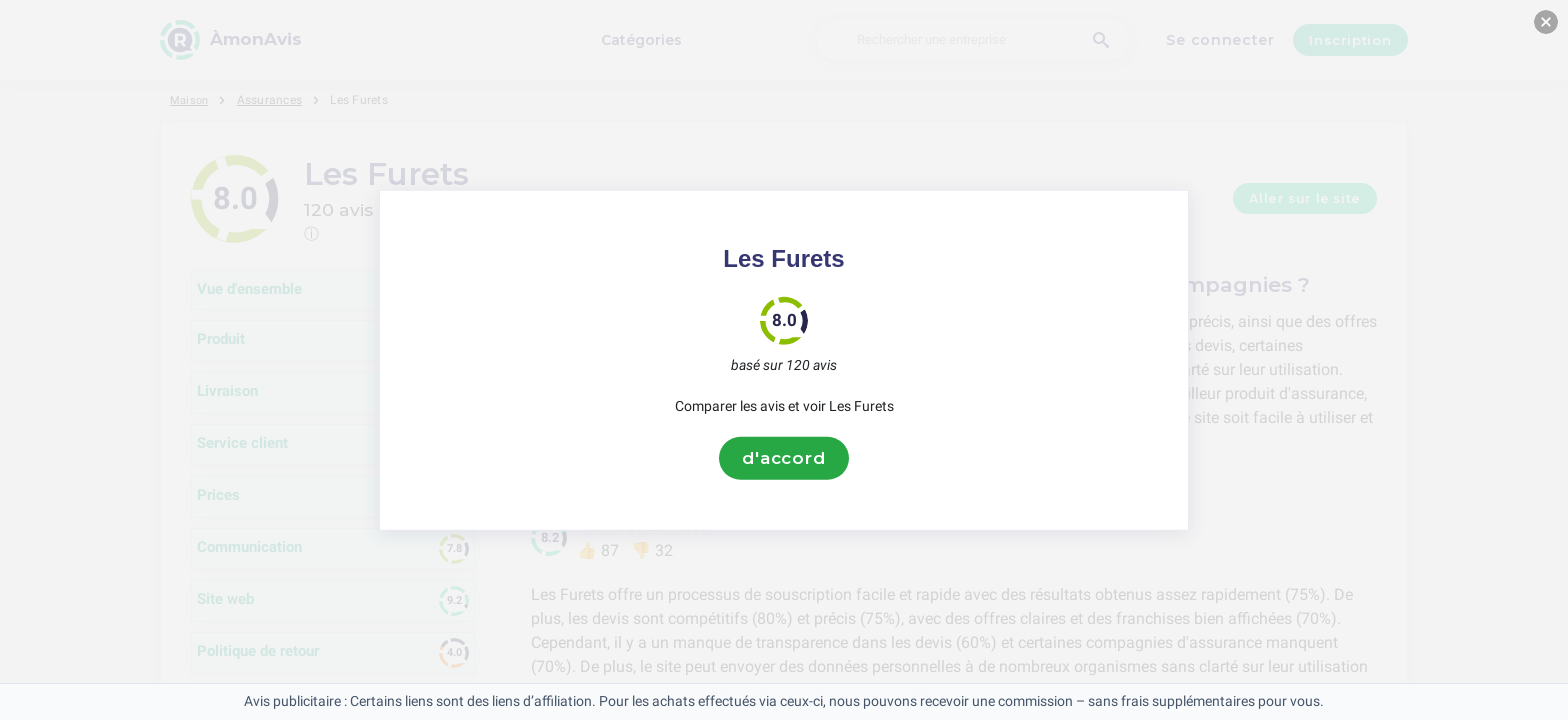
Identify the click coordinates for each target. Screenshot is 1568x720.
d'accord (784, 458)
